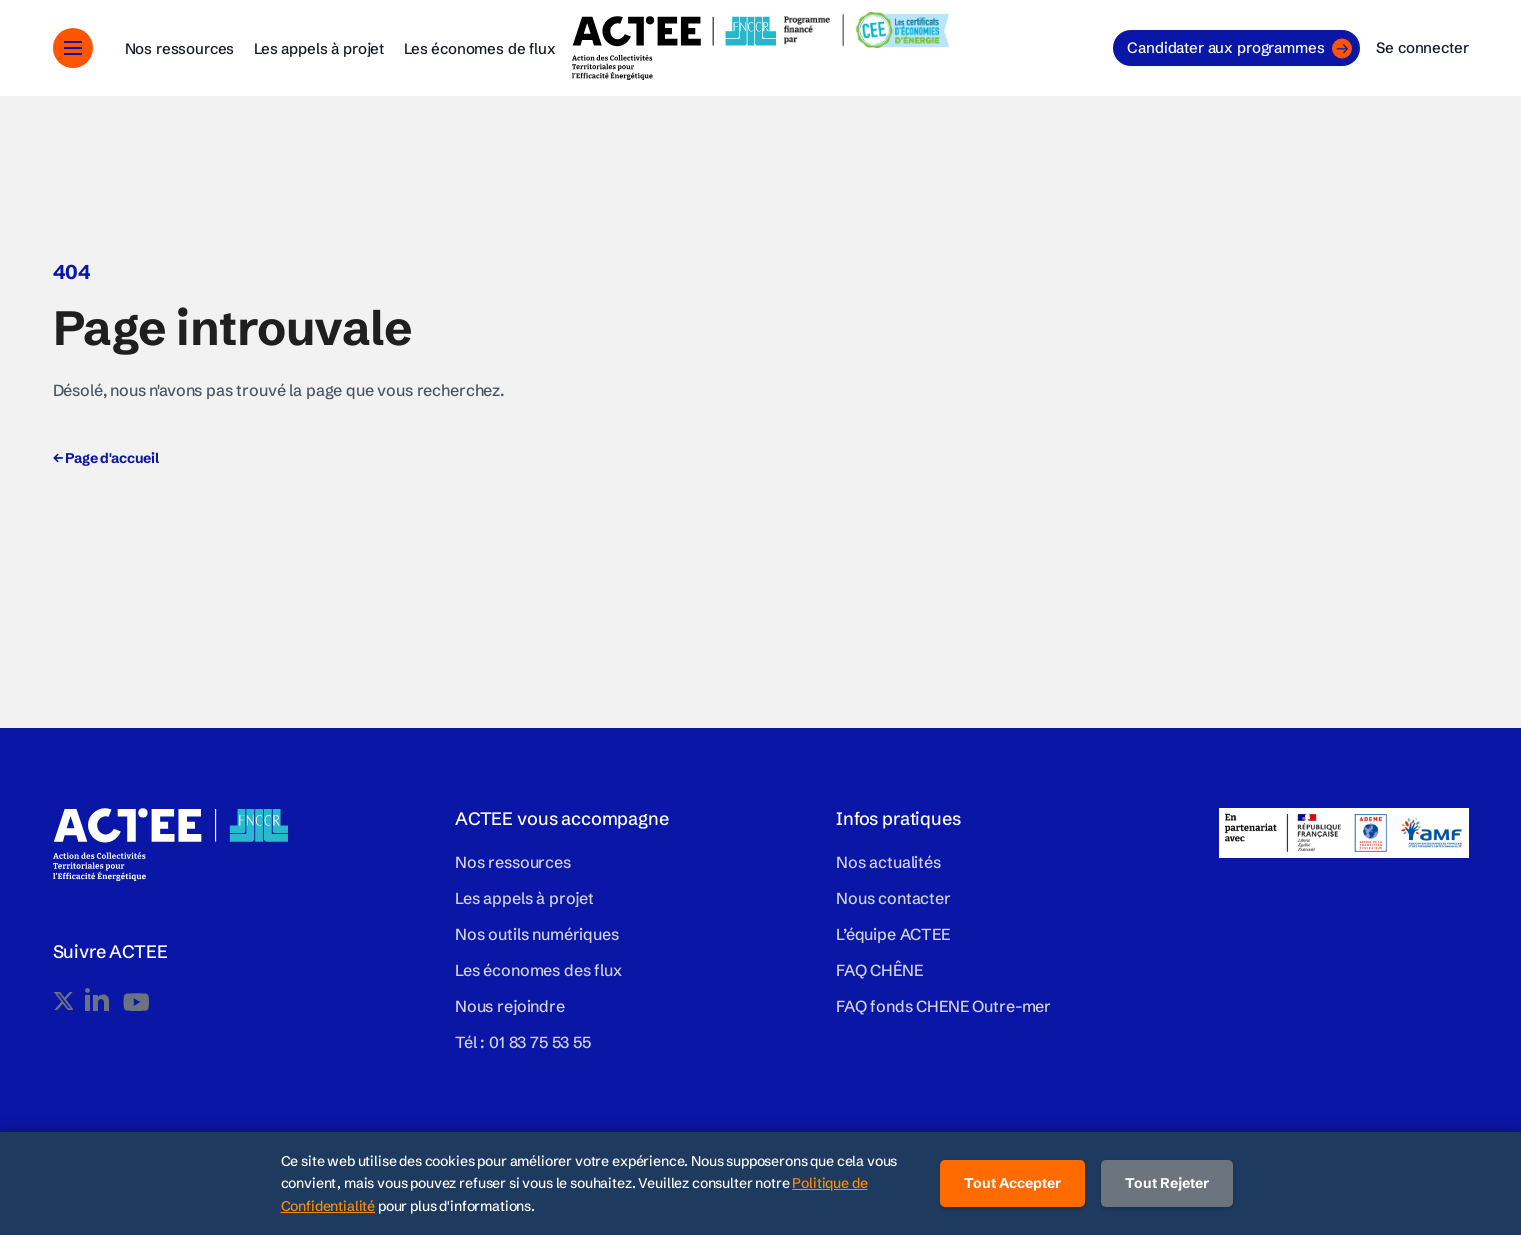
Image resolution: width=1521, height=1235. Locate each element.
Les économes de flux (480, 48)
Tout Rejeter (1167, 1183)
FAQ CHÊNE (879, 970)
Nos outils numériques (537, 934)
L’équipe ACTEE (893, 934)
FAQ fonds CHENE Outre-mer (943, 1006)
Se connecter (1422, 47)
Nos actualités (888, 862)
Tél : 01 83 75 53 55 (523, 1042)
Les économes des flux (538, 970)
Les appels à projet (319, 48)
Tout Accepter (1012, 1183)
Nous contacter (893, 898)
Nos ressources (180, 48)
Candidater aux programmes (1239, 48)
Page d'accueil (106, 458)
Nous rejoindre (510, 1006)
